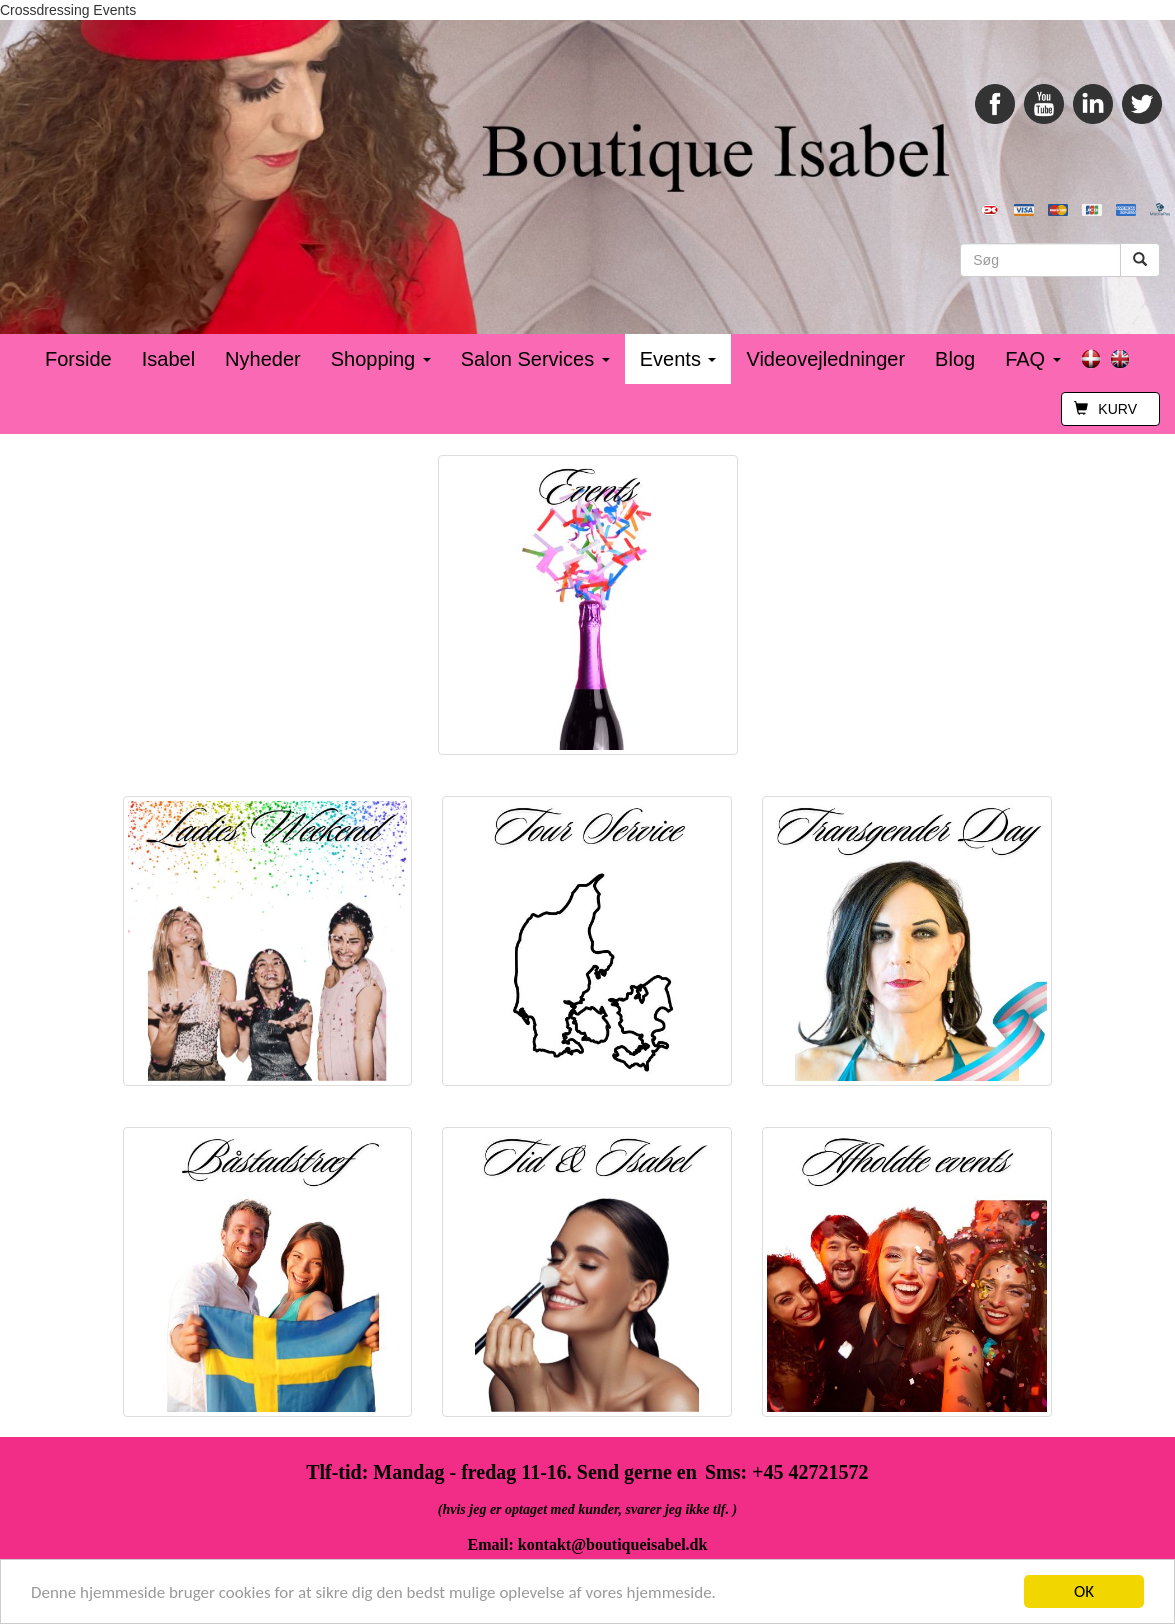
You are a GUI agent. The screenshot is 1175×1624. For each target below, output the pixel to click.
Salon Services (535, 359)
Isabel (168, 359)
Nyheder (263, 359)
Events (678, 359)
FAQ (1033, 359)
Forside (78, 359)
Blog (955, 359)
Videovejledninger (825, 359)
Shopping (381, 359)
